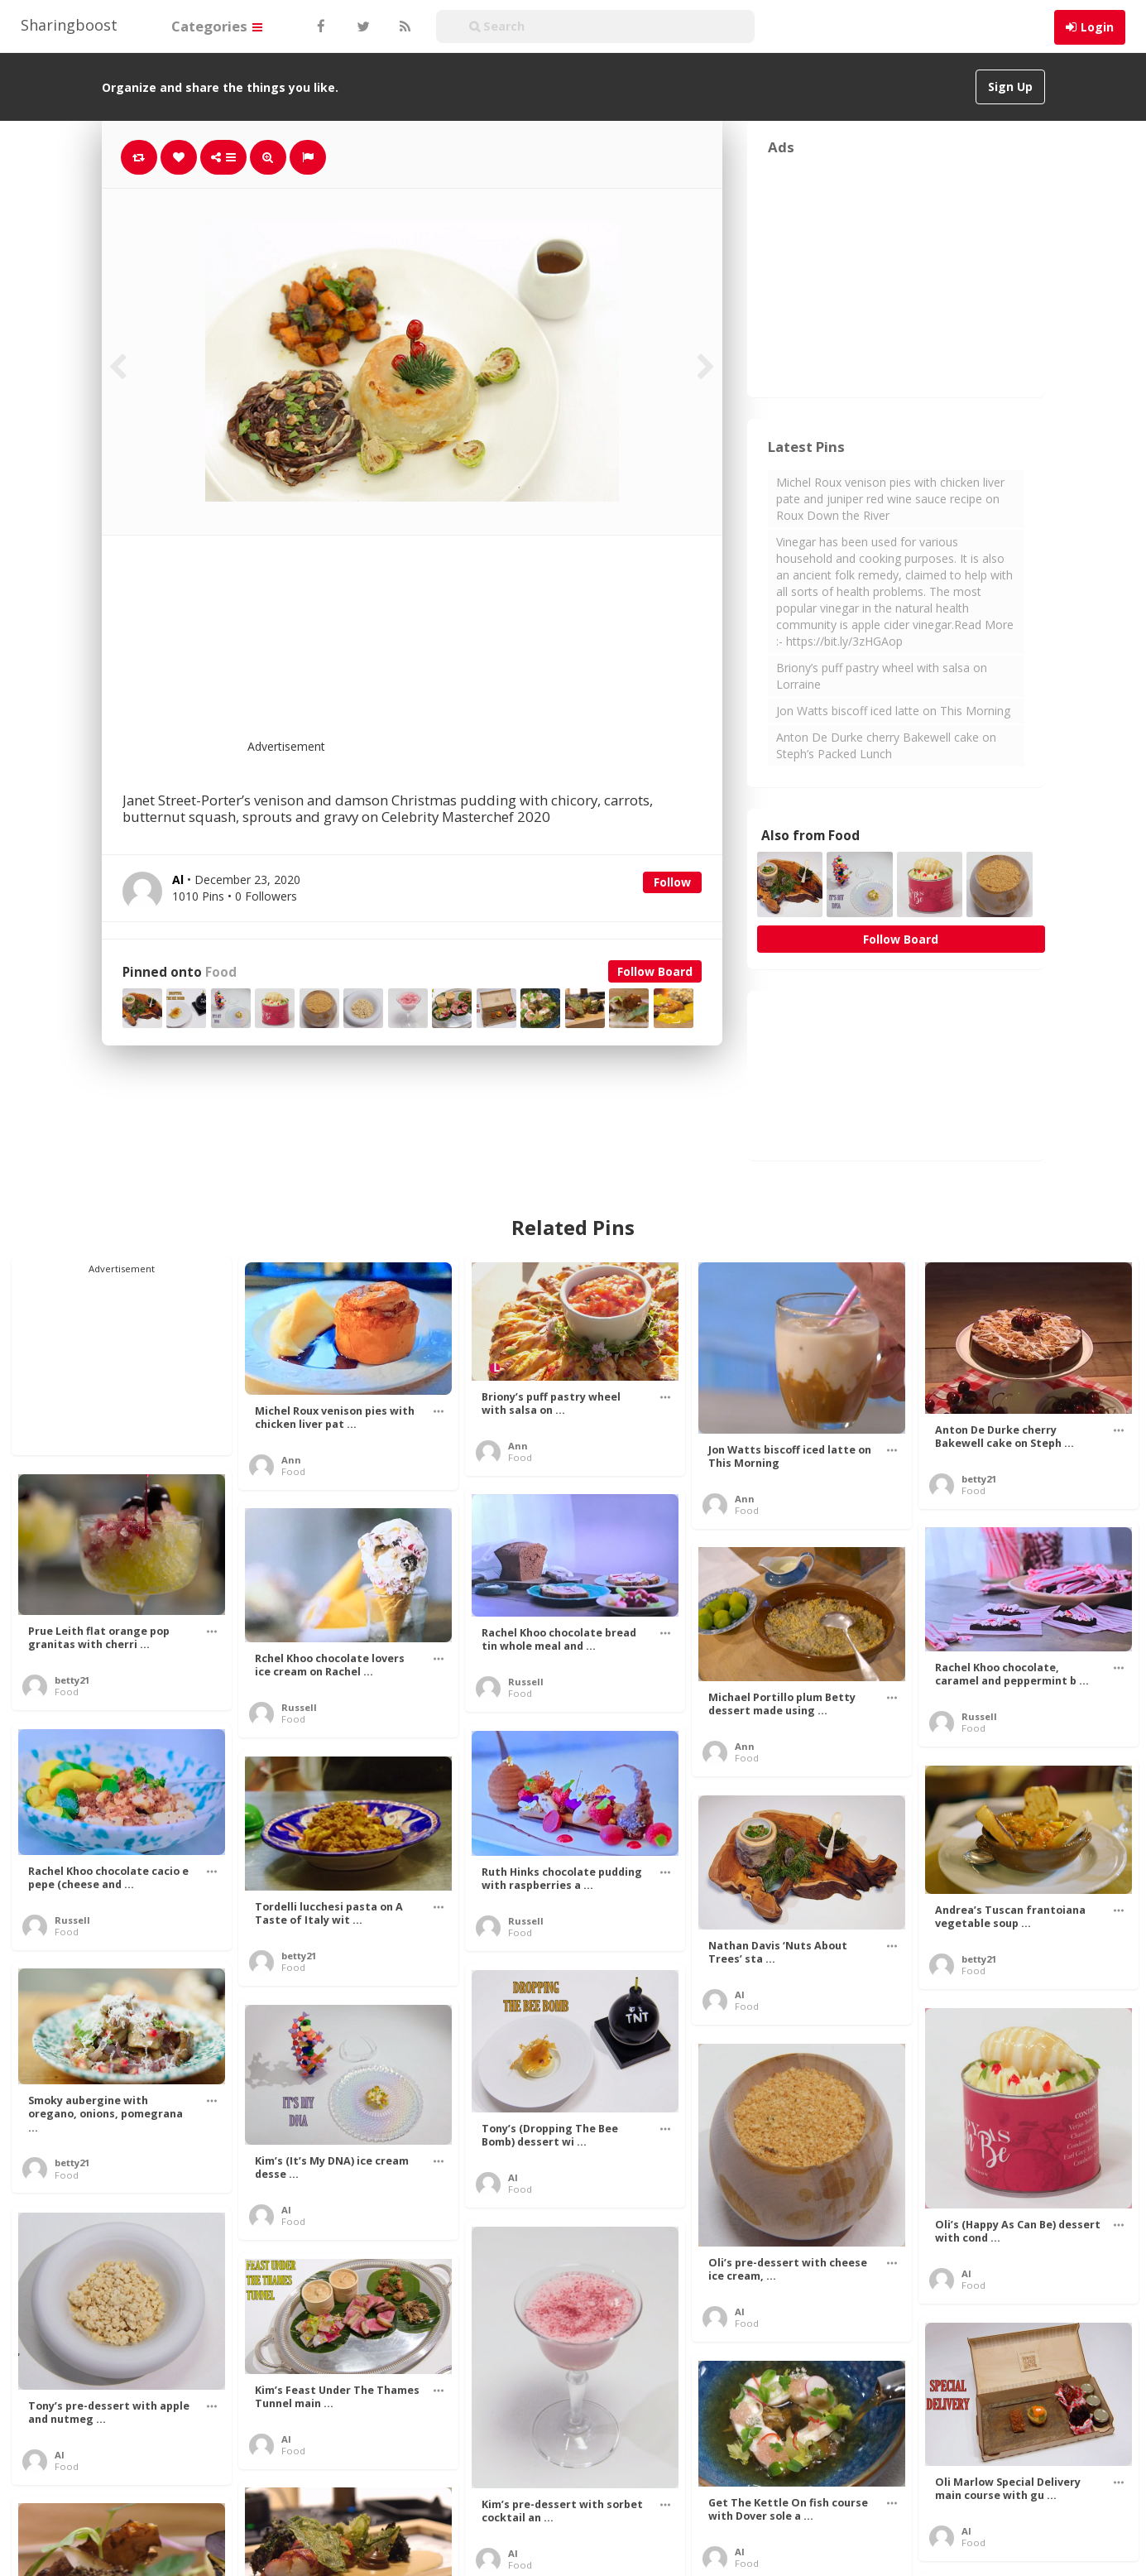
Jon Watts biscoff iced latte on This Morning (893, 710)
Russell (526, 1681)
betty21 (978, 1479)
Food (221, 972)
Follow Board (655, 971)
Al (740, 1994)
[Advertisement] (452, 647)
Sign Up (1010, 86)
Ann (291, 1460)
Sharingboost (69, 25)
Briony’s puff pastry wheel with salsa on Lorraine (881, 676)
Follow (672, 882)
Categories (216, 26)
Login (1097, 27)
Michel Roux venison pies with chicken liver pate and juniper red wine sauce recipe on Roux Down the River (890, 498)
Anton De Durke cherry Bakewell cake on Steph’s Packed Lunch (886, 745)
